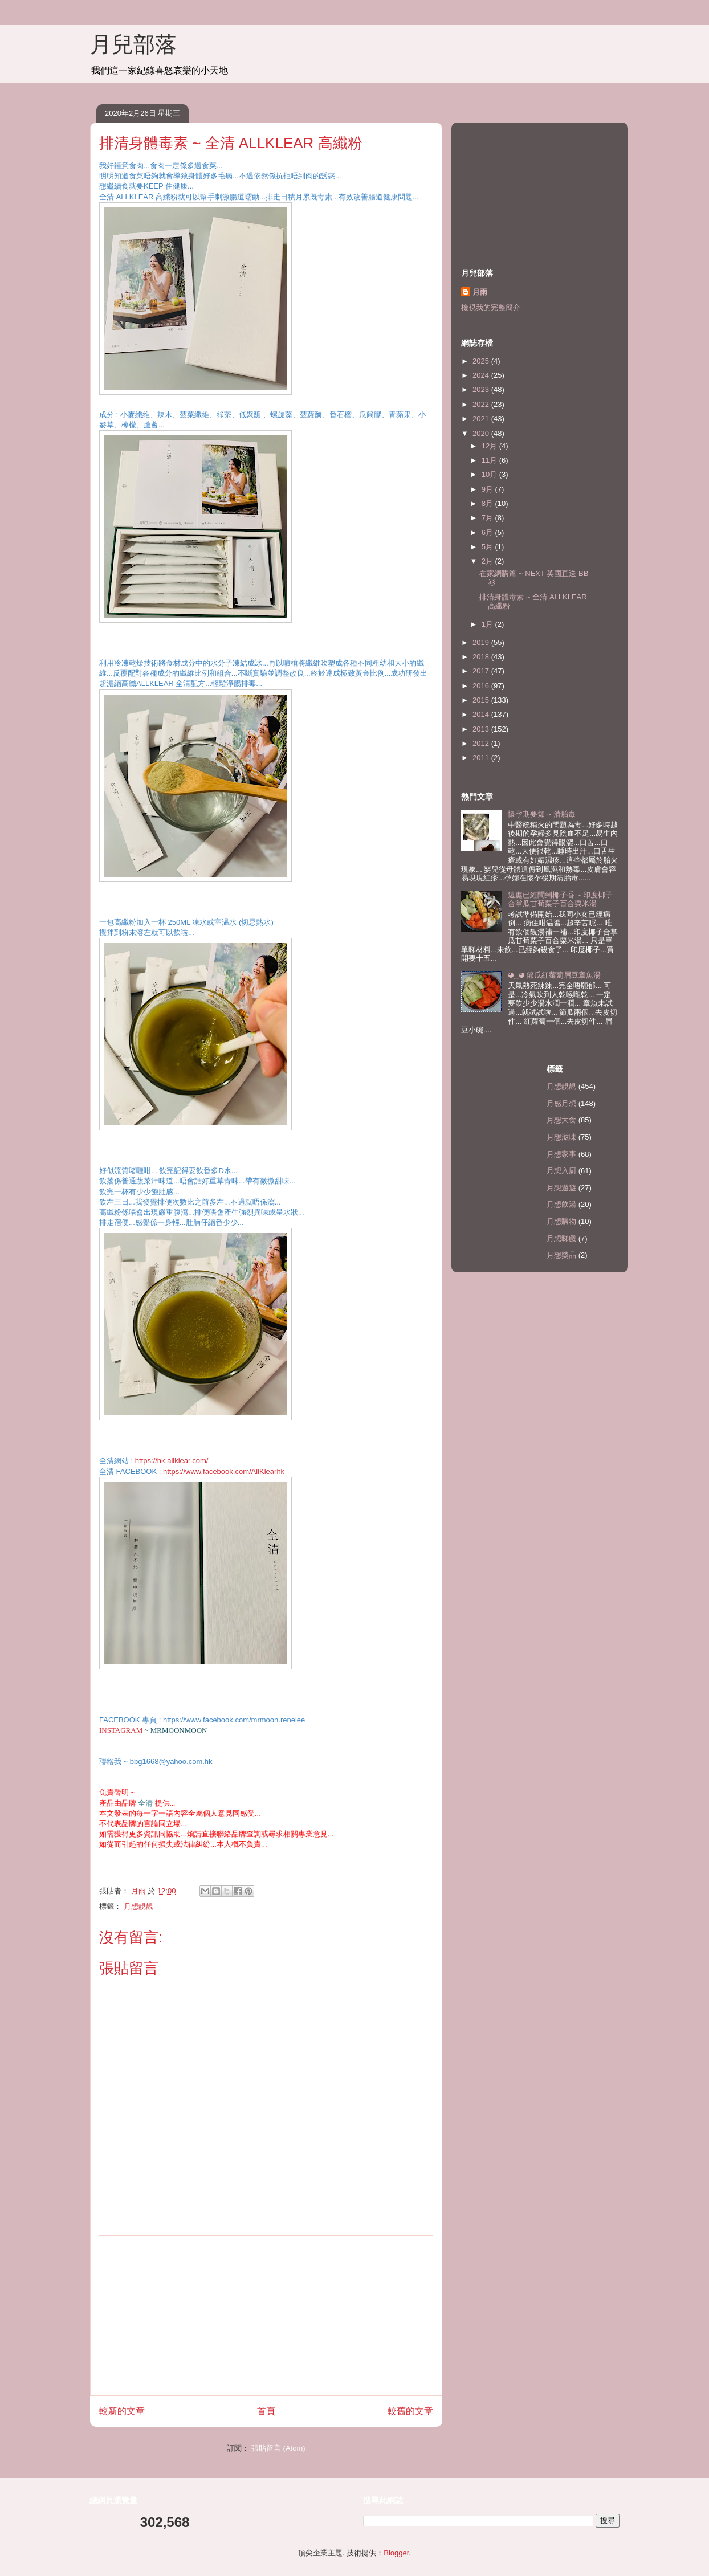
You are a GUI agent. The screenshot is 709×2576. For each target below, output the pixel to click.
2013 (481, 729)
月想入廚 (561, 1170)
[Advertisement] (266, 2315)
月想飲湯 (561, 1204)
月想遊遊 (561, 1187)
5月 (488, 546)
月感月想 (561, 1103)
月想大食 (561, 1120)
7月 (488, 517)
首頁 (266, 2411)
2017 (481, 671)
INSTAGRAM (120, 1730)
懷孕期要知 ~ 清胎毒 (542, 814)
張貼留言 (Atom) (278, 2448)
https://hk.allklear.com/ (172, 1460)
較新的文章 (122, 2411)
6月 (488, 532)
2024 (481, 375)
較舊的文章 (410, 2411)
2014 (481, 714)
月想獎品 (561, 1255)
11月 (490, 460)
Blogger (396, 2553)
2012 (481, 743)
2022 (481, 404)
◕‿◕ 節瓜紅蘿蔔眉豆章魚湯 (554, 975)
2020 (481, 433)
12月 (490, 446)
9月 (488, 489)
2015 (481, 700)
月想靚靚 (138, 1906)
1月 (488, 624)
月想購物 (561, 1221)
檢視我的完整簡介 (490, 307)
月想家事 (561, 1154)
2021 (481, 418)
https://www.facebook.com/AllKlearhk (223, 1471)
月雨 (479, 292)
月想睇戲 (561, 1238)
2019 (481, 642)
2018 (481, 656)
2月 (488, 561)
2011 (481, 757)
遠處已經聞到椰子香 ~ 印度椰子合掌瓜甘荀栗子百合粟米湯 (560, 899)
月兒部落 (133, 44)
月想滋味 (561, 1137)
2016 (481, 685)
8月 (488, 503)
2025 (481, 361)
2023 (481, 389)
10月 (490, 474)
